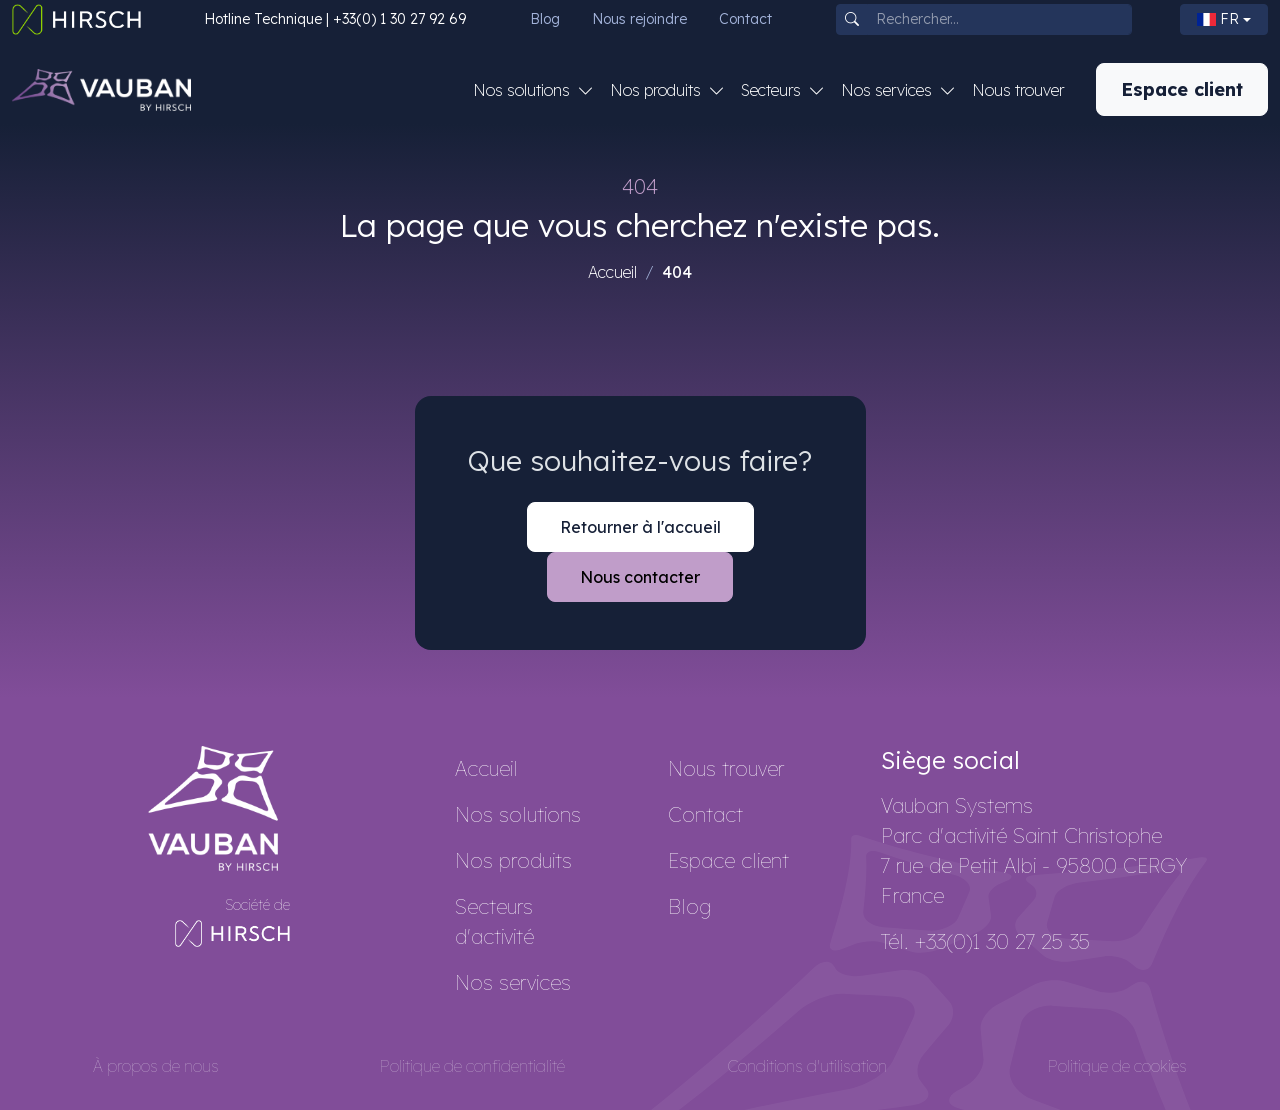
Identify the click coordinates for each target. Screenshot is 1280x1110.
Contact (745, 19)
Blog (545, 19)
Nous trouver (1018, 90)
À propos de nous (156, 1066)
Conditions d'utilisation (807, 1066)
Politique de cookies (1117, 1066)
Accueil (612, 272)
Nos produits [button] (657, 90)
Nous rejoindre (639, 19)
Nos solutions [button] (523, 90)
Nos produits (513, 860)
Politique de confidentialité (472, 1066)
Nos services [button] (888, 90)
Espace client (1182, 89)
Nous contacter (640, 577)
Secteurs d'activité (494, 921)
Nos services (513, 982)
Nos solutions (518, 814)
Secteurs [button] (773, 90)
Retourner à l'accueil (640, 527)
